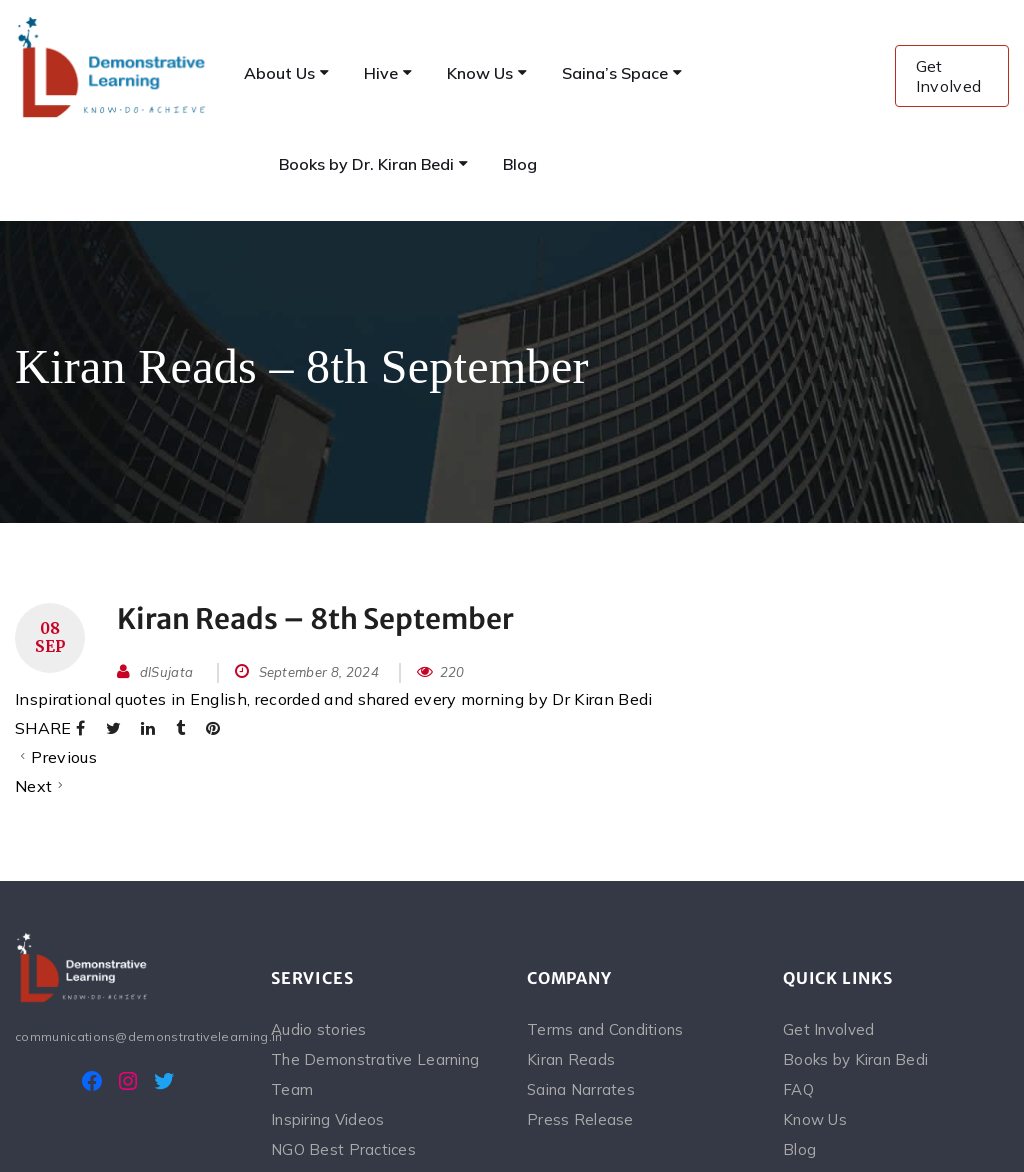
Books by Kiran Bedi (855, 1059)
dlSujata (167, 672)
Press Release (580, 1119)
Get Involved (949, 76)
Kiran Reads (571, 1059)
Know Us (815, 1119)
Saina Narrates (581, 1089)
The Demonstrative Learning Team (375, 1074)
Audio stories (319, 1029)
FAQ (798, 1089)
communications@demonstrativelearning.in (128, 1036)
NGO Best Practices (343, 1149)
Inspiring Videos (327, 1119)
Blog (799, 1149)
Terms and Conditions (605, 1029)
